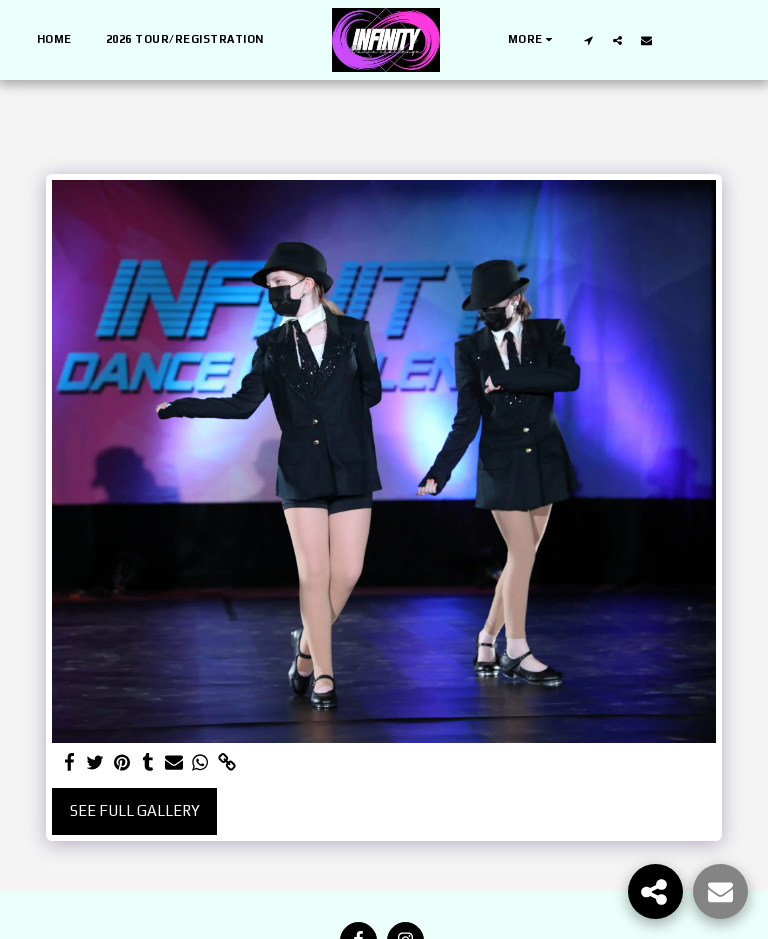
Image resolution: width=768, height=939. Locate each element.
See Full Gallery (135, 810)
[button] (588, 40)
